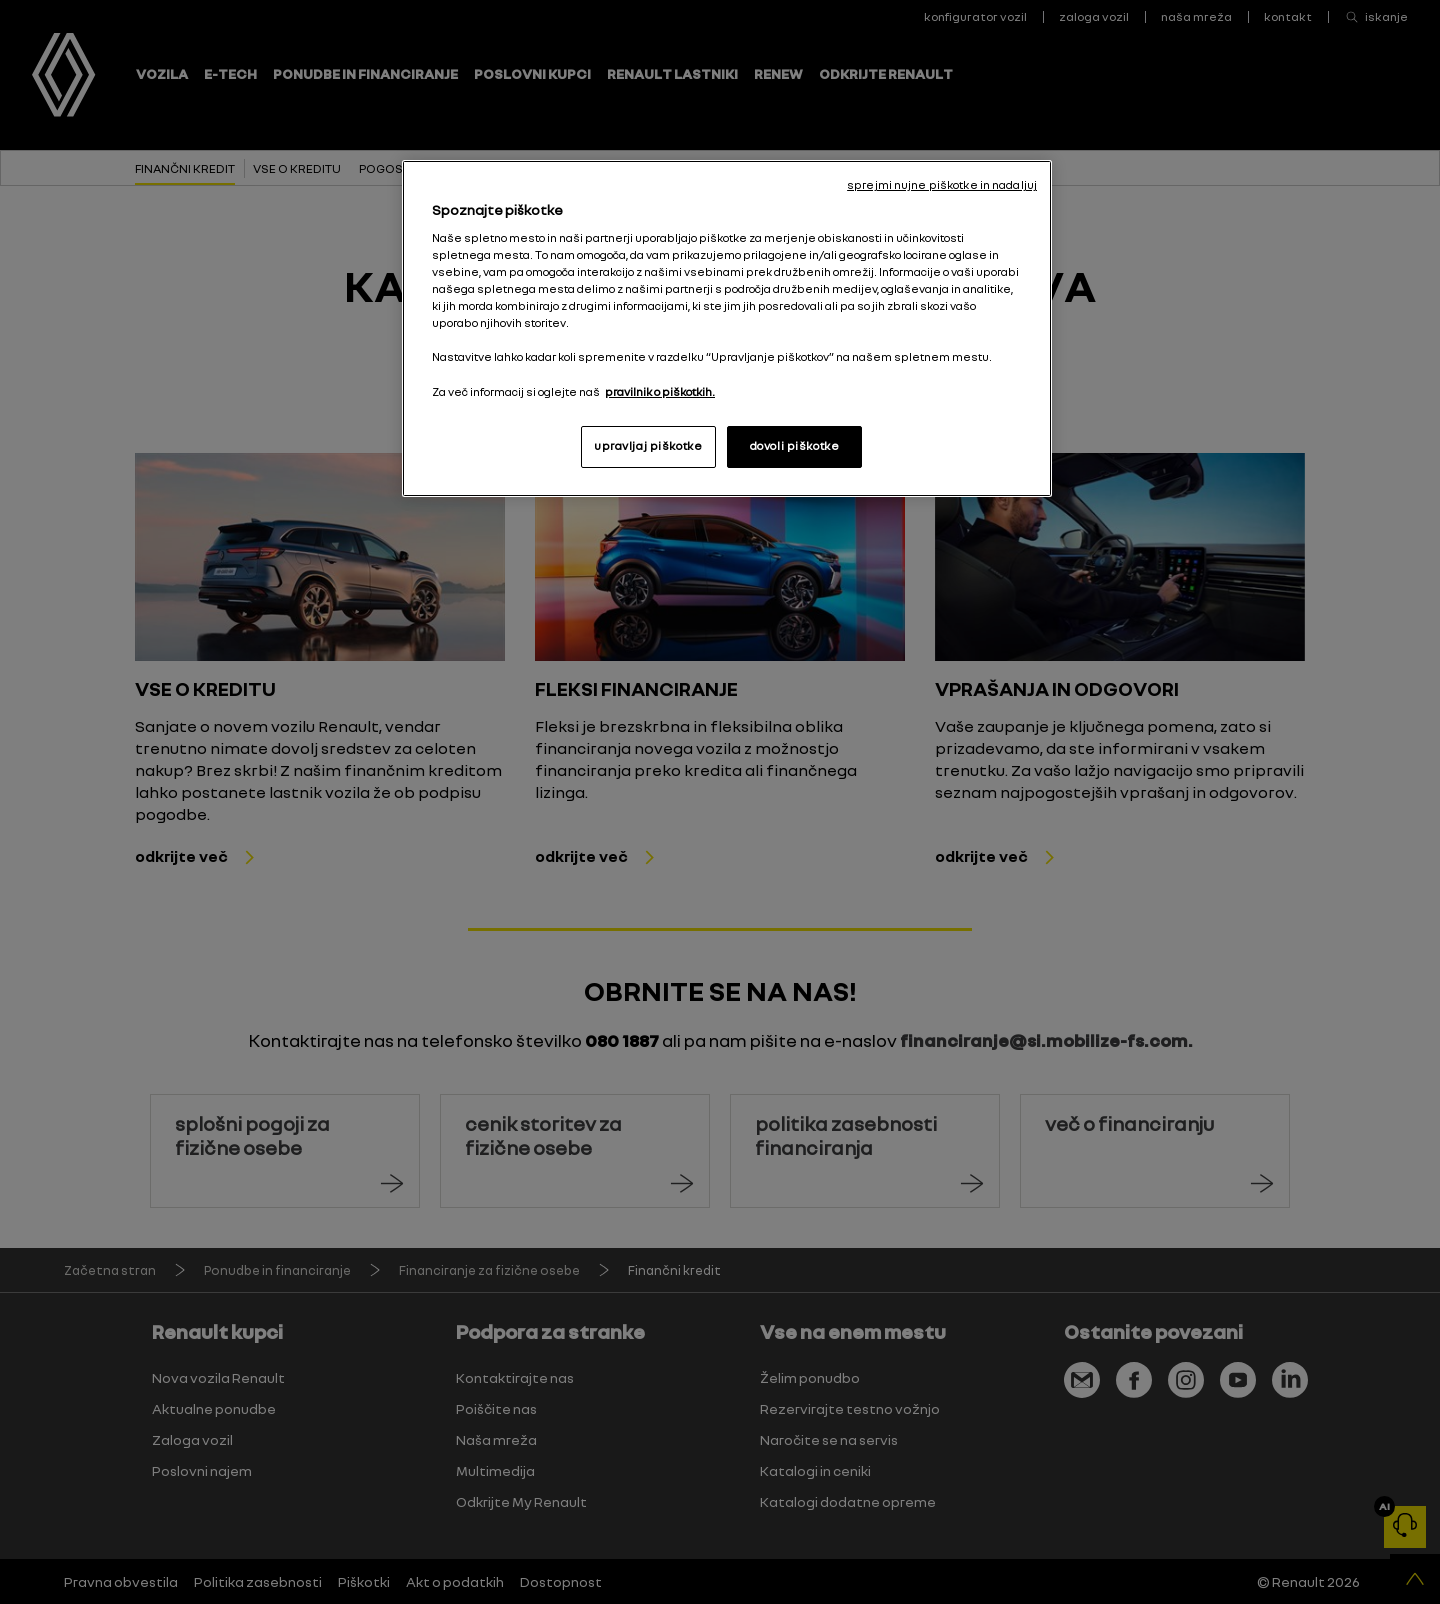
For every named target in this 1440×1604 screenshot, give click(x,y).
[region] (727, 328)
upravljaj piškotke (648, 446)
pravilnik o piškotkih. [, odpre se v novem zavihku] (660, 392)
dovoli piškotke (795, 446)
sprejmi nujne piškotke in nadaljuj (942, 185)
